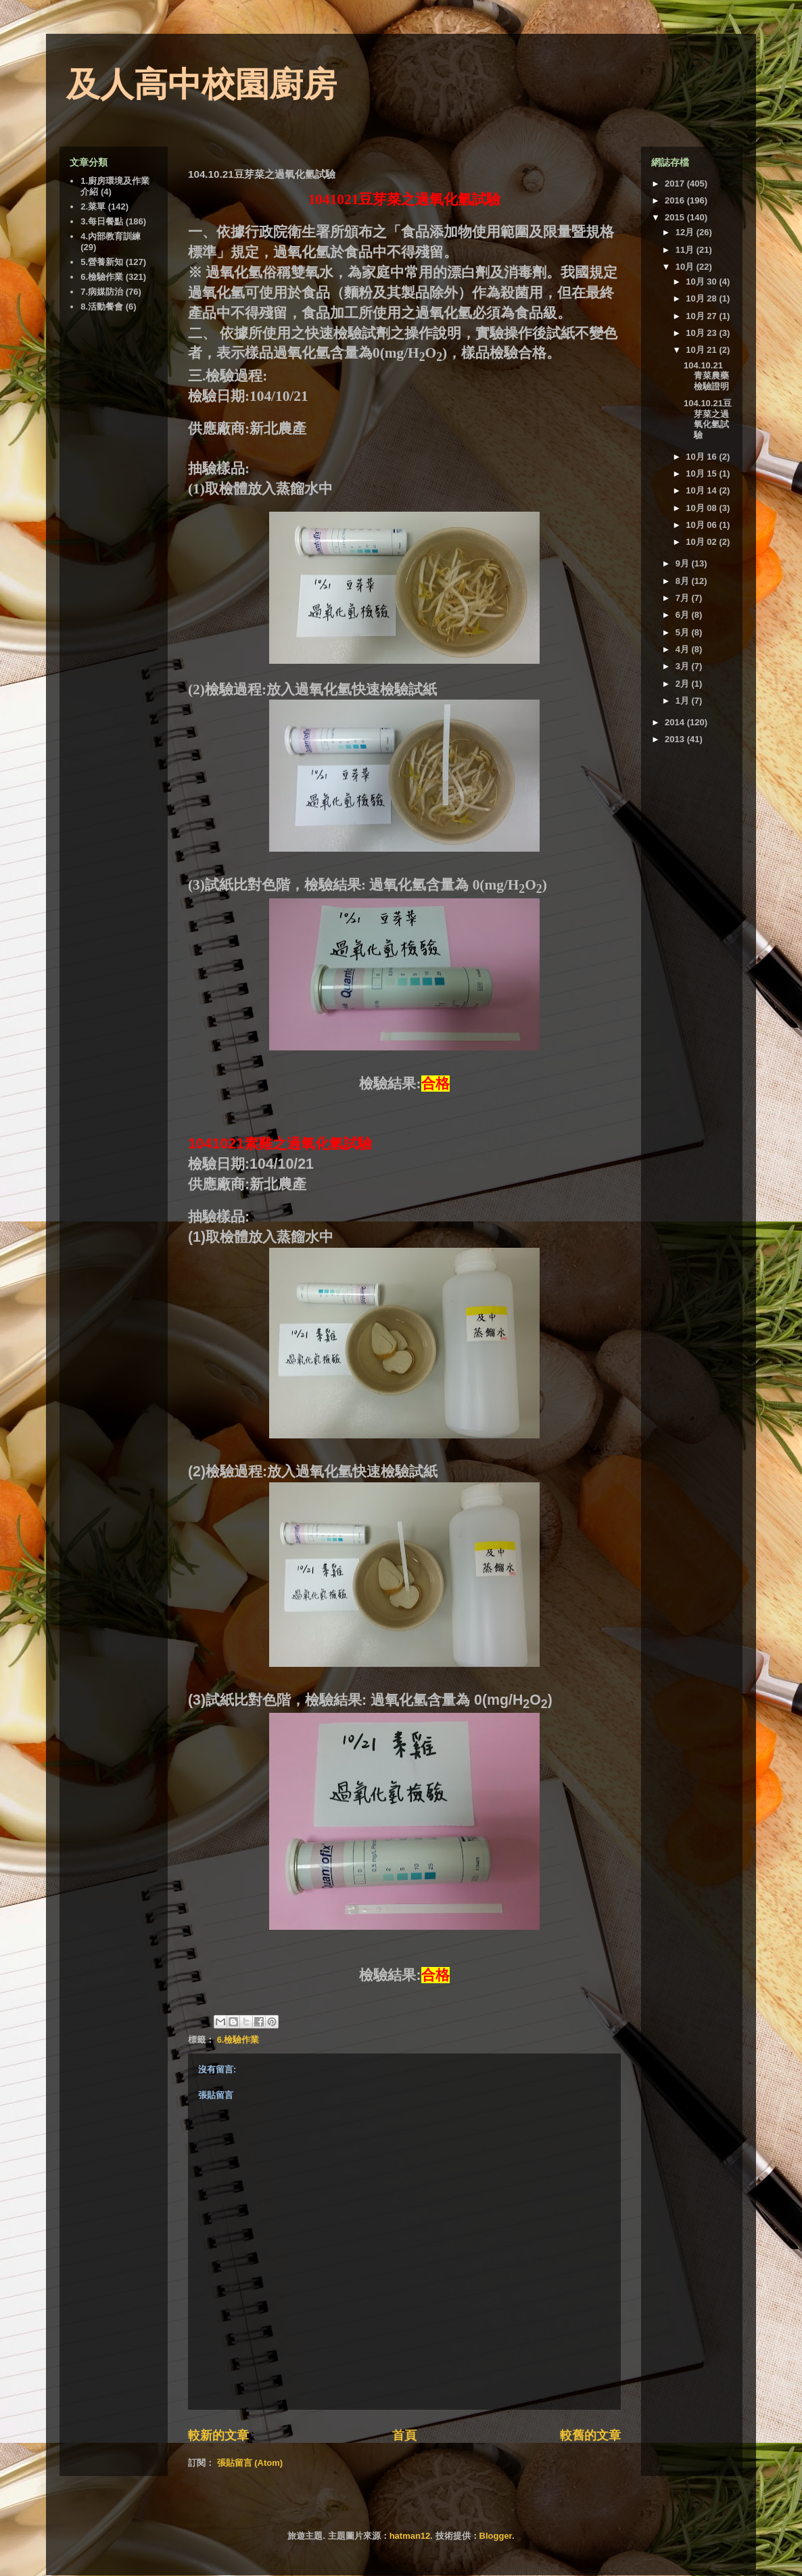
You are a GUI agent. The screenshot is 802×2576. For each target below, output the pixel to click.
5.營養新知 (101, 262)
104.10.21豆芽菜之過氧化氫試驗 (708, 419)
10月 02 (702, 542)
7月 (684, 598)
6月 (684, 615)
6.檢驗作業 (238, 2040)
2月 (684, 684)
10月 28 (702, 298)
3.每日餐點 (101, 221)
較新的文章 (218, 2435)
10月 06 (702, 525)
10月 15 (702, 473)
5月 (684, 632)
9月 (684, 563)
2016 (676, 200)
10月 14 (702, 490)
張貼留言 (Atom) (250, 2463)
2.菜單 (92, 206)
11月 (686, 250)
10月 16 (702, 457)
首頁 (404, 2435)
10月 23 (702, 333)
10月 (686, 267)
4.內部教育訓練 (110, 236)
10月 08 (702, 508)
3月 (684, 666)
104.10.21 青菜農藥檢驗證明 (706, 375)
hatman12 (410, 2536)
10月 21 (702, 350)
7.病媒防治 (101, 292)
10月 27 (702, 316)
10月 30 (702, 281)
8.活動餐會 (101, 306)
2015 (676, 217)
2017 (676, 183)
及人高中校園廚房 (201, 84)
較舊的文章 (590, 2435)
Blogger (495, 2536)
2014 (676, 722)
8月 (684, 581)
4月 (684, 649)
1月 (684, 701)
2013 (676, 739)
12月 (686, 232)
